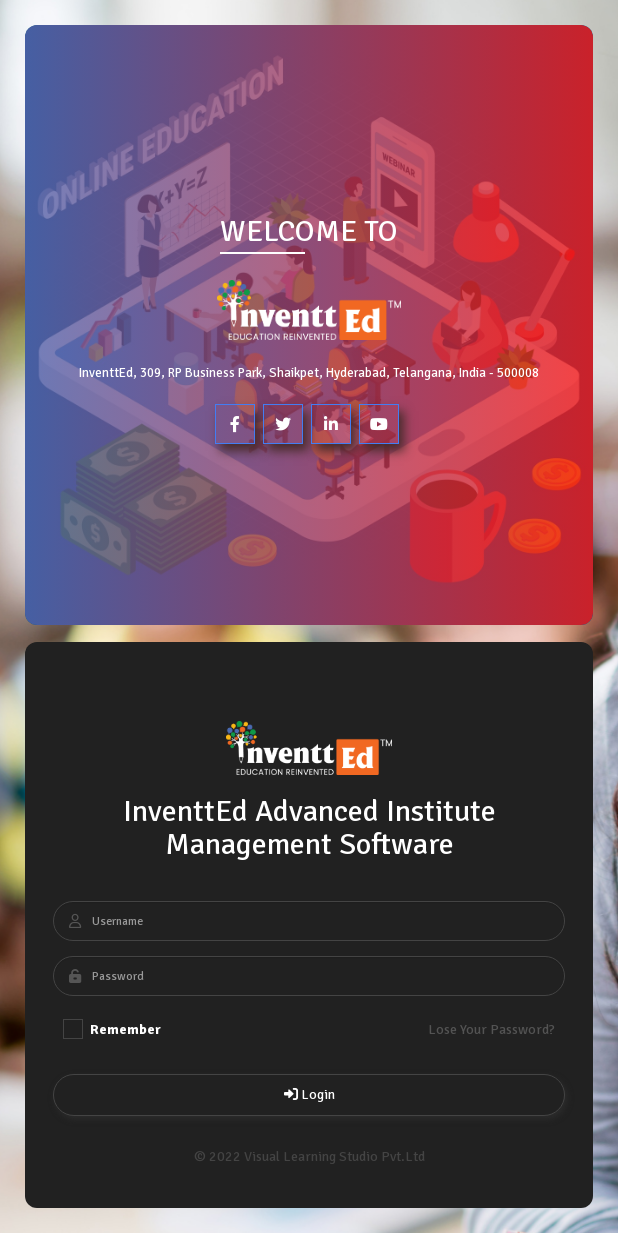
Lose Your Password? (491, 1029)
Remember (112, 1029)
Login (309, 1094)
